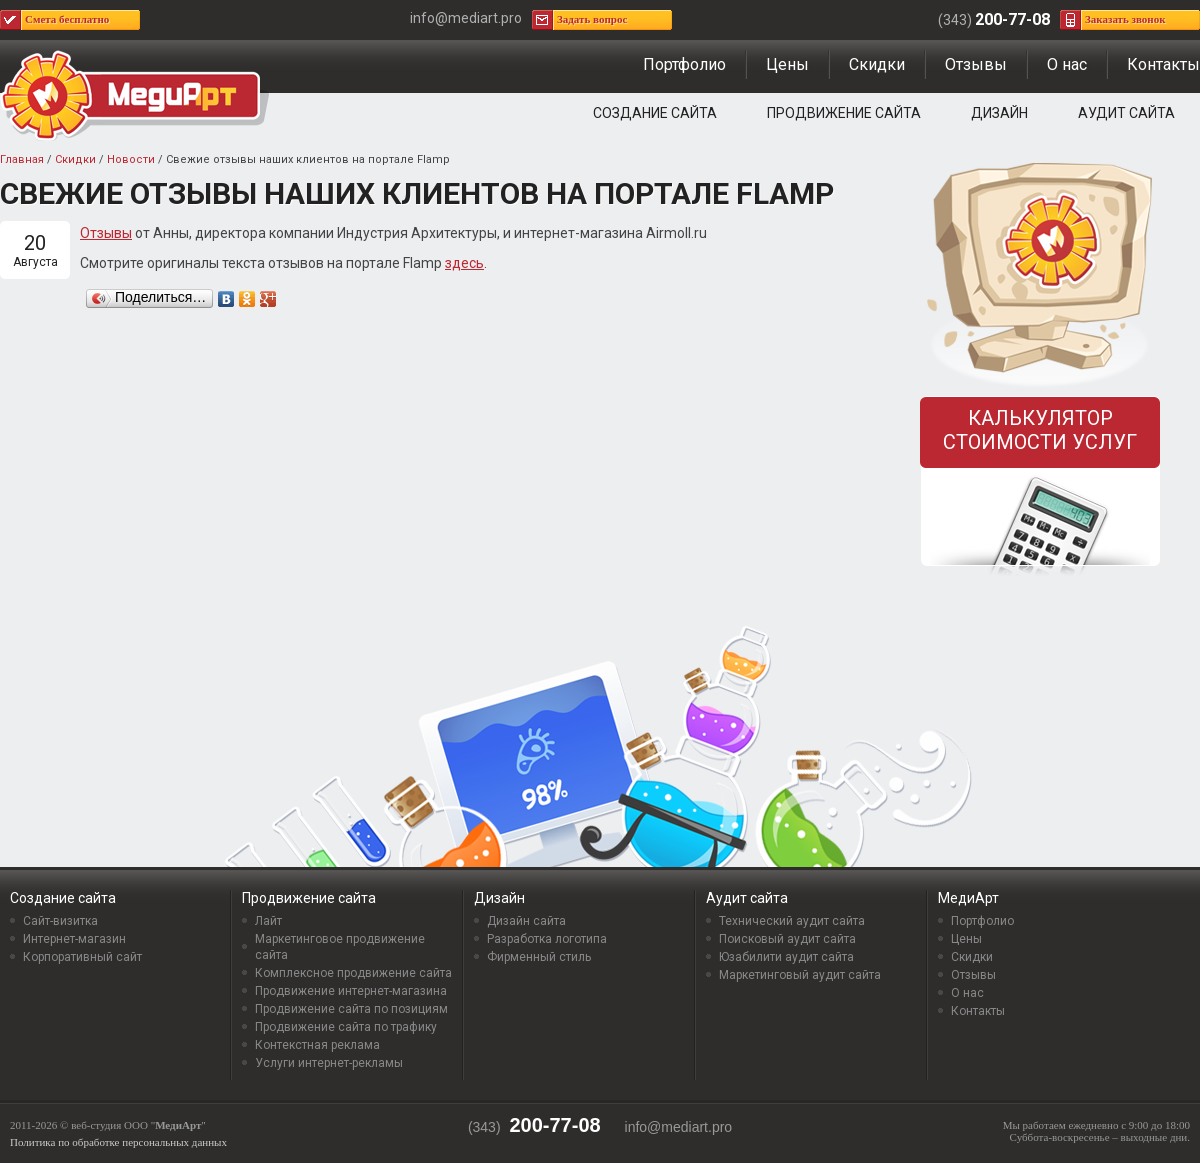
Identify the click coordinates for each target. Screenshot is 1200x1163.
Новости (131, 159)
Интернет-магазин (74, 939)
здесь (464, 263)
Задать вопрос (592, 19)
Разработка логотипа (547, 939)
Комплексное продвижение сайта (353, 973)
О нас (1067, 64)
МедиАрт (968, 898)
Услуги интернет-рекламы (329, 1063)
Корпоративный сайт (82, 957)
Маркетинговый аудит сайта (800, 975)
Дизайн (999, 113)
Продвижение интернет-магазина (351, 991)
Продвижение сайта (844, 113)
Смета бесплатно (67, 19)
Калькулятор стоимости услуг (1040, 430)
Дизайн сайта (526, 921)
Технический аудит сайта (792, 921)
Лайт (268, 921)
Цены (787, 64)
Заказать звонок (1125, 19)
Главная (22, 159)
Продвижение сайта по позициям (351, 1009)
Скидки (877, 64)
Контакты (1163, 64)
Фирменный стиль (539, 957)
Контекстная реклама (317, 1045)
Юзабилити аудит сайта (786, 957)
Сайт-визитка (60, 921)
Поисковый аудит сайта (787, 939)
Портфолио (684, 64)
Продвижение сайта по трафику (346, 1027)
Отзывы (976, 64)
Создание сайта (655, 113)
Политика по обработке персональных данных (118, 1142)
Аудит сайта (1126, 113)
